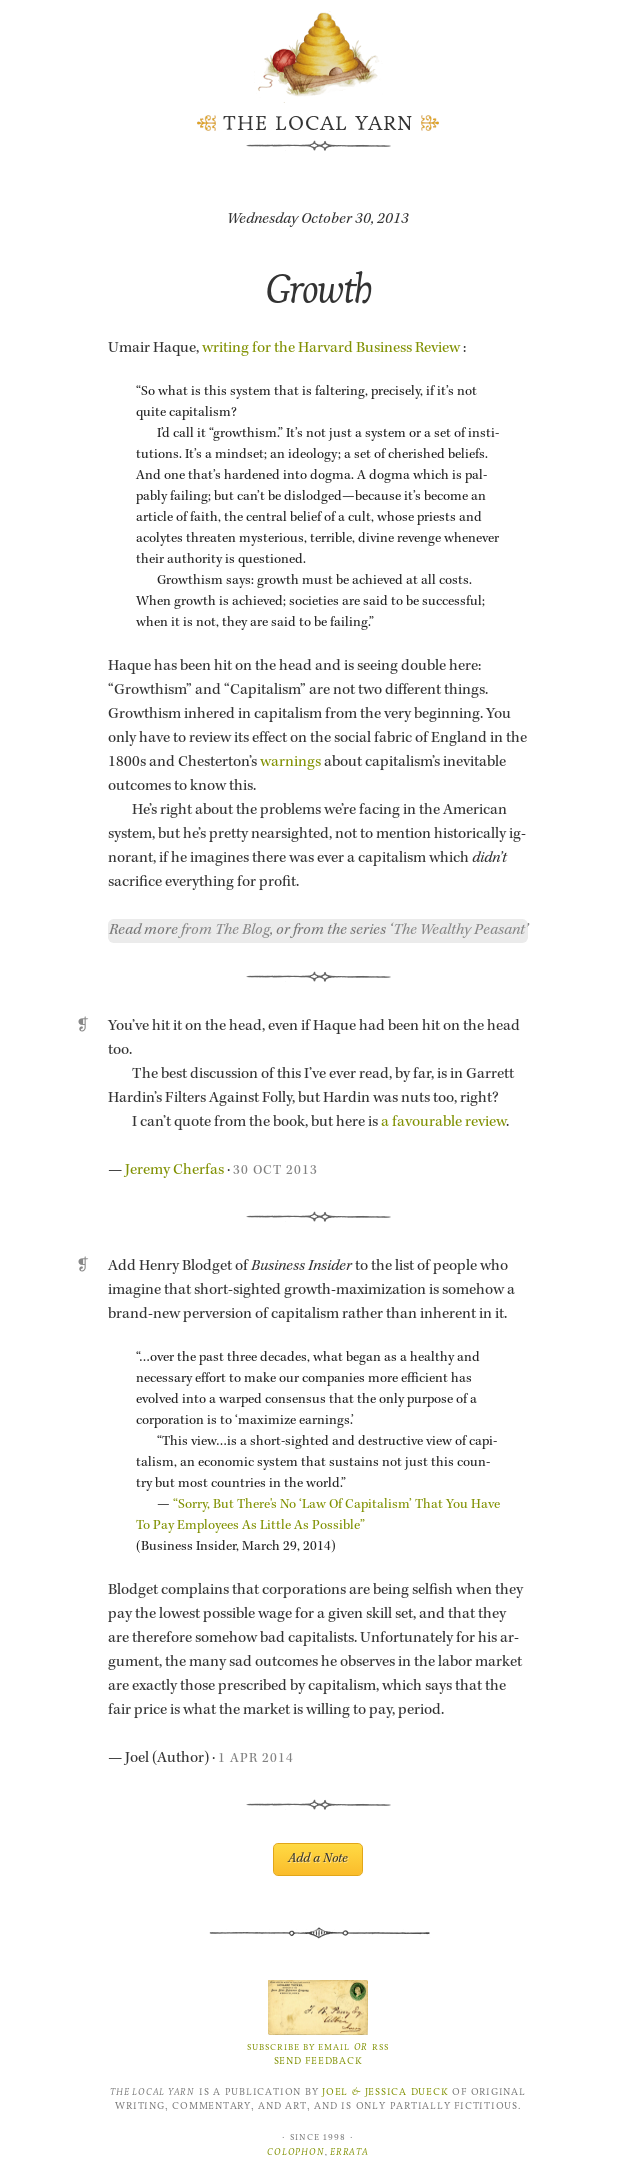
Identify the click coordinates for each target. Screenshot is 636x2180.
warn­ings (290, 763)
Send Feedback (318, 2061)
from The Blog (225, 931)
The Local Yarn (318, 123)
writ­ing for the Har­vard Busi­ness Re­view (331, 349)
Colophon (295, 2152)
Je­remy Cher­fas (174, 1171)
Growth (318, 288)
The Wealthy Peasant (459, 931)
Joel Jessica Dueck (385, 2092)
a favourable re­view (443, 1123)
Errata (349, 2152)
